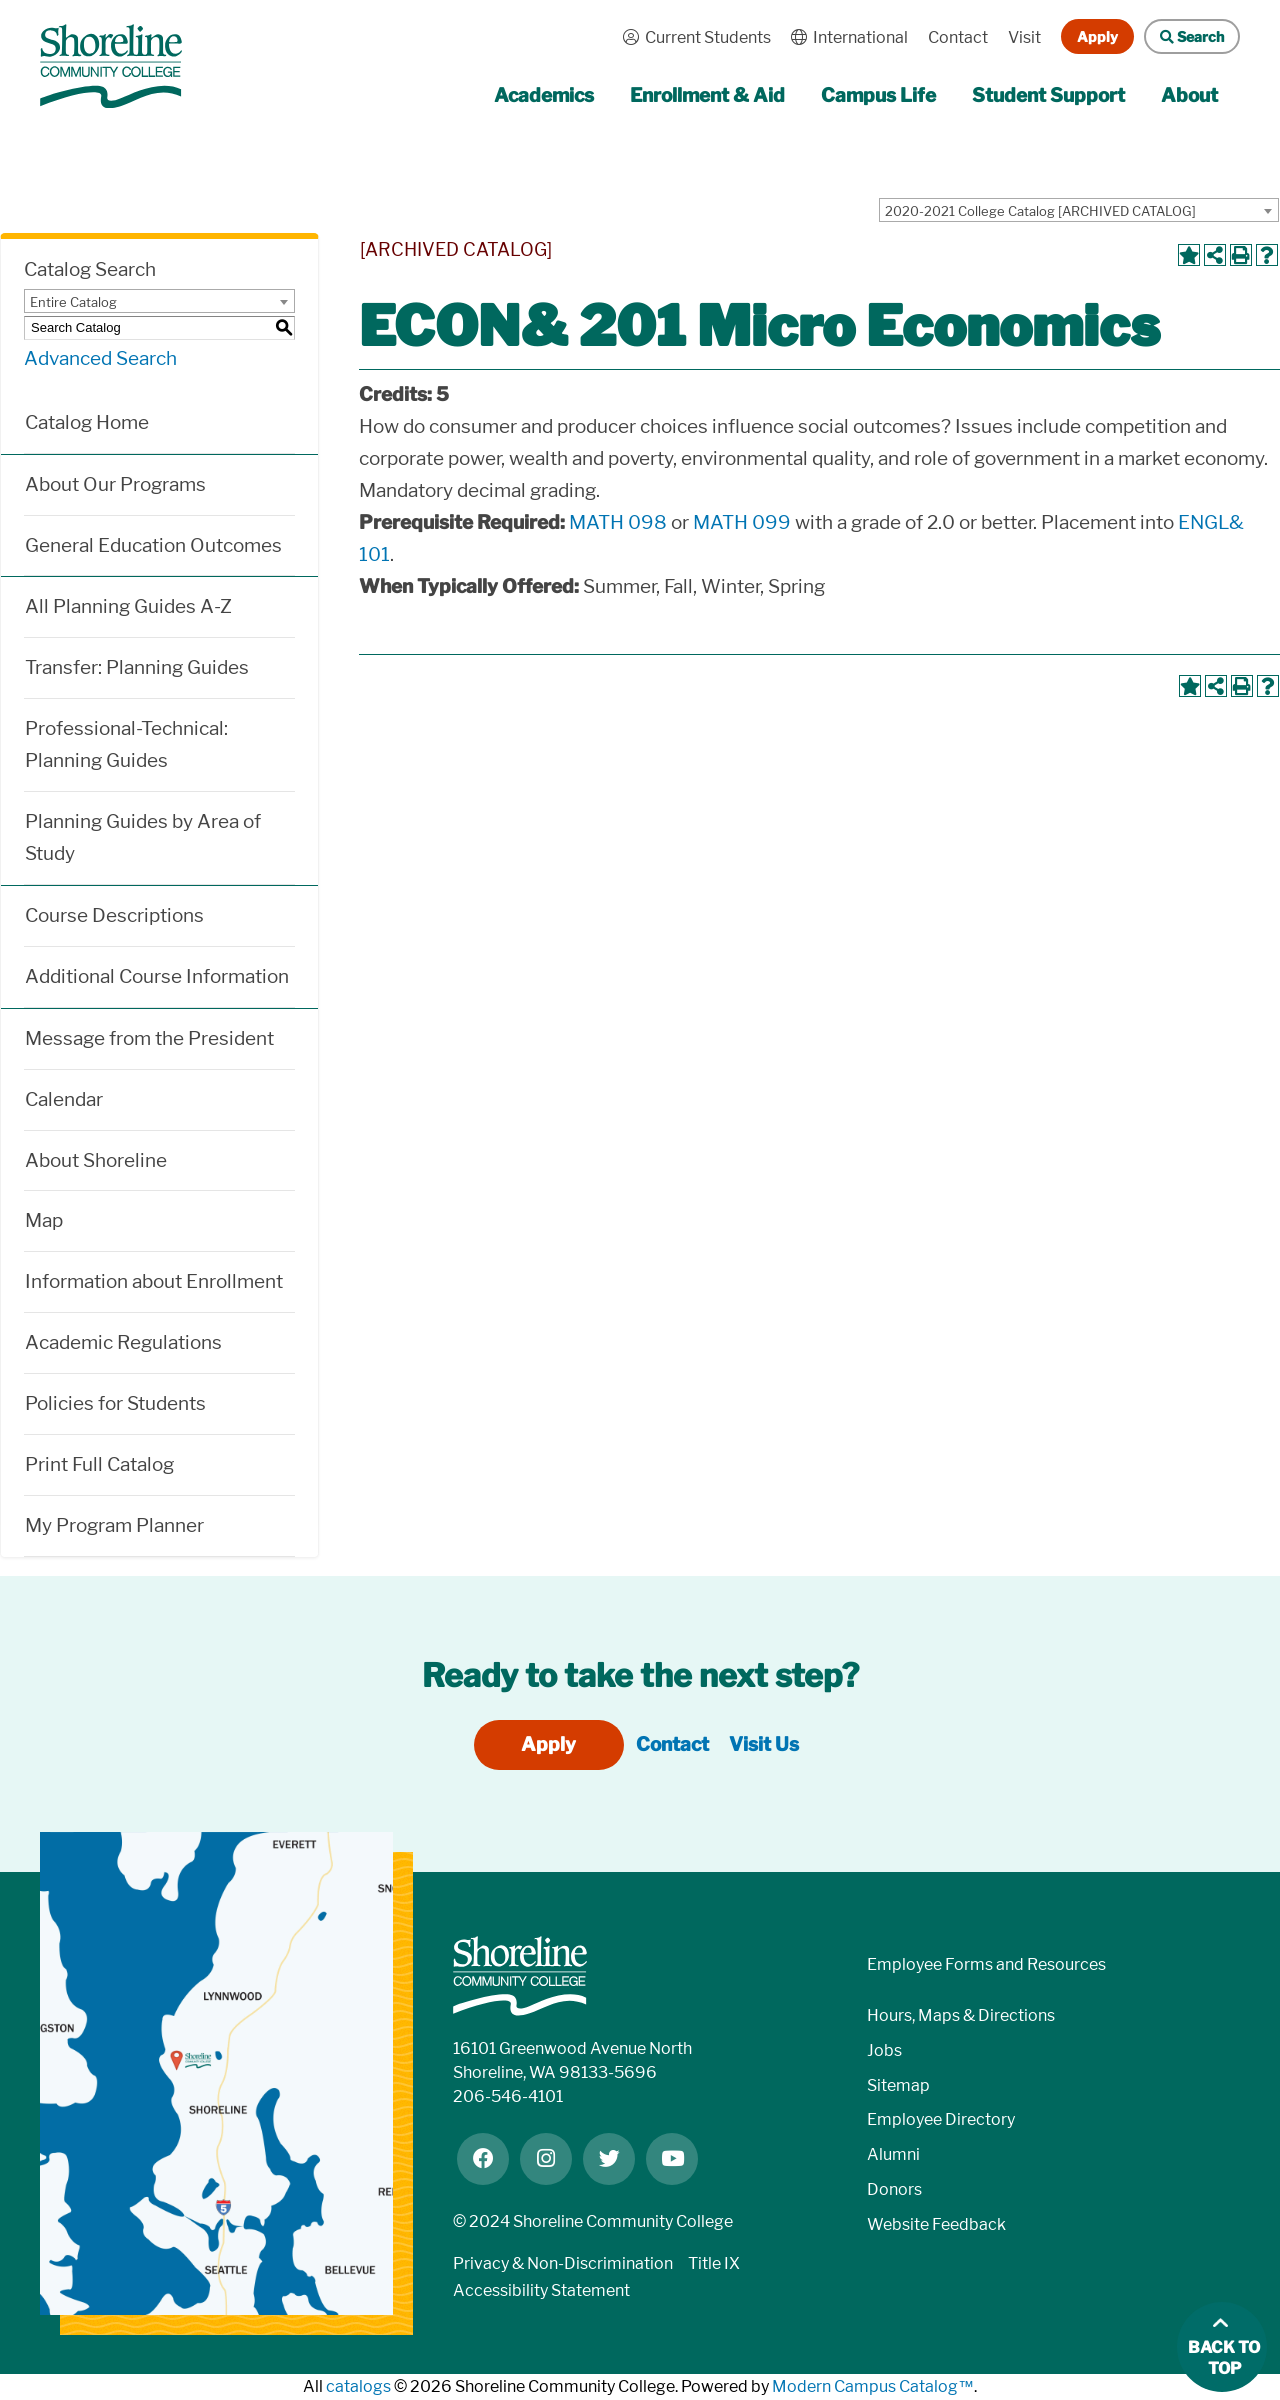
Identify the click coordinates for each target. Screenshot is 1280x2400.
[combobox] (1079, 210)
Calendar (64, 1099)
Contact (958, 37)
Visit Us (764, 1744)
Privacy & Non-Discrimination (563, 2263)
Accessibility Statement (541, 2290)
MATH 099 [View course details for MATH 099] (742, 522)
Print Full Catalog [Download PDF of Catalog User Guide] (99, 1464)
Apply (1097, 36)
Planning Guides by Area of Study (143, 837)
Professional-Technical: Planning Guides (126, 744)
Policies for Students (115, 1403)
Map (44, 1220)
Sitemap (898, 2085)
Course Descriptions (114, 915)
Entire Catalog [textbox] (73, 302)
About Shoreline (96, 1160)
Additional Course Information (157, 976)
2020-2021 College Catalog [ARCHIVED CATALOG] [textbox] (1040, 211)
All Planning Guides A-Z (128, 606)
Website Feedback (936, 2224)
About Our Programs (115, 484)
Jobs (884, 2050)
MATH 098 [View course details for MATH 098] (618, 522)
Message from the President (149, 1038)
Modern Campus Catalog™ (873, 2386)
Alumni (893, 2154)
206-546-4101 (508, 2096)
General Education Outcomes (153, 545)
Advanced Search (100, 358)
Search (1184, 36)
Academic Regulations (123, 1342)
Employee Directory (941, 2119)
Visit (1024, 37)
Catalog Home (87, 422)
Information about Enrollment (154, 1281)
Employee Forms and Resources (986, 1964)
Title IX (714, 2263)
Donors (894, 2189)
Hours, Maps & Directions (961, 2015)
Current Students (692, 37)
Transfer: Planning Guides (137, 667)
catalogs (358, 2386)
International (844, 37)
